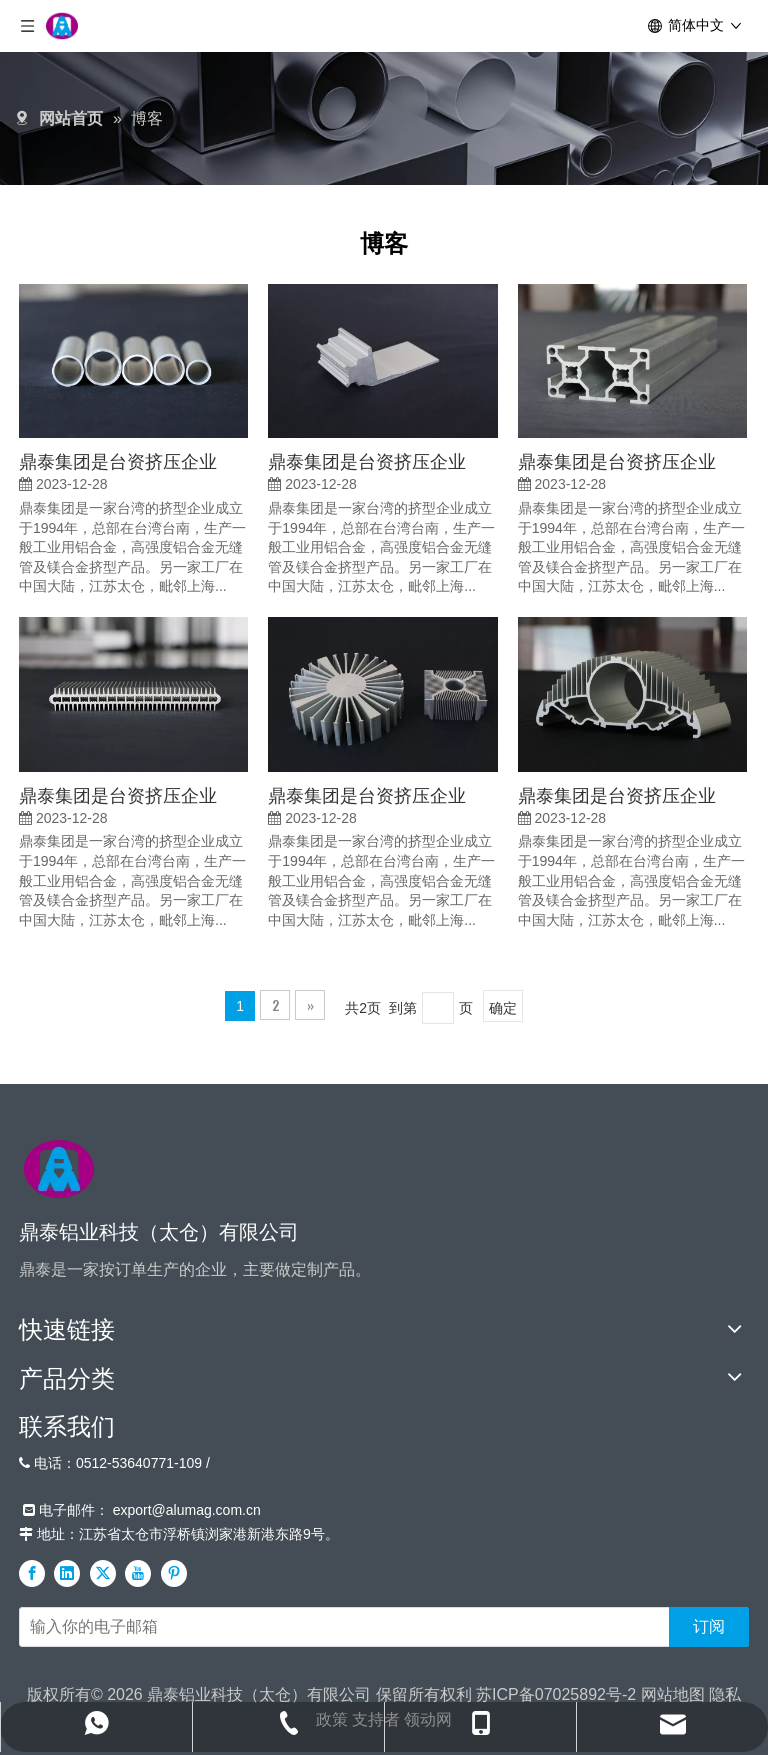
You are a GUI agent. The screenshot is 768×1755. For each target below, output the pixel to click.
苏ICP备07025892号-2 (556, 1694)
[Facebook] (32, 1573)
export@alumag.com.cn (187, 1510)
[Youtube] (138, 1573)
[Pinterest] (174, 1573)
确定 (503, 1006)
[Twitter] (103, 1573)
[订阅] (709, 1627)
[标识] (59, 1169)
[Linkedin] (67, 1573)
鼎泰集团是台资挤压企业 (118, 460)
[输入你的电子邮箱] (340, 1627)
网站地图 (673, 1694)
